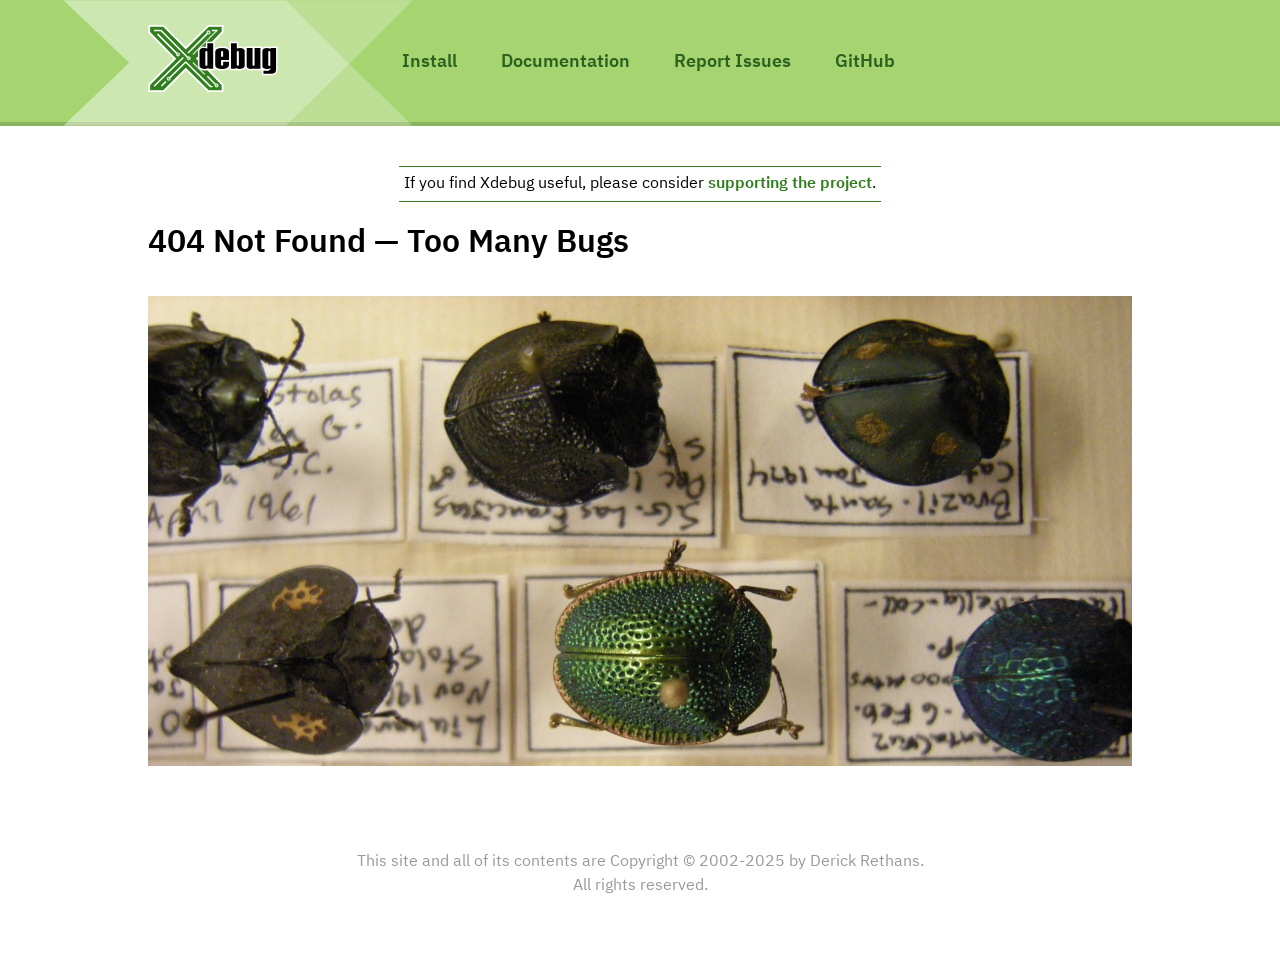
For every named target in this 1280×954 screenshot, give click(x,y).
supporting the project (790, 184)
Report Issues (732, 62)
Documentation (565, 62)
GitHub (865, 62)
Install (429, 62)
